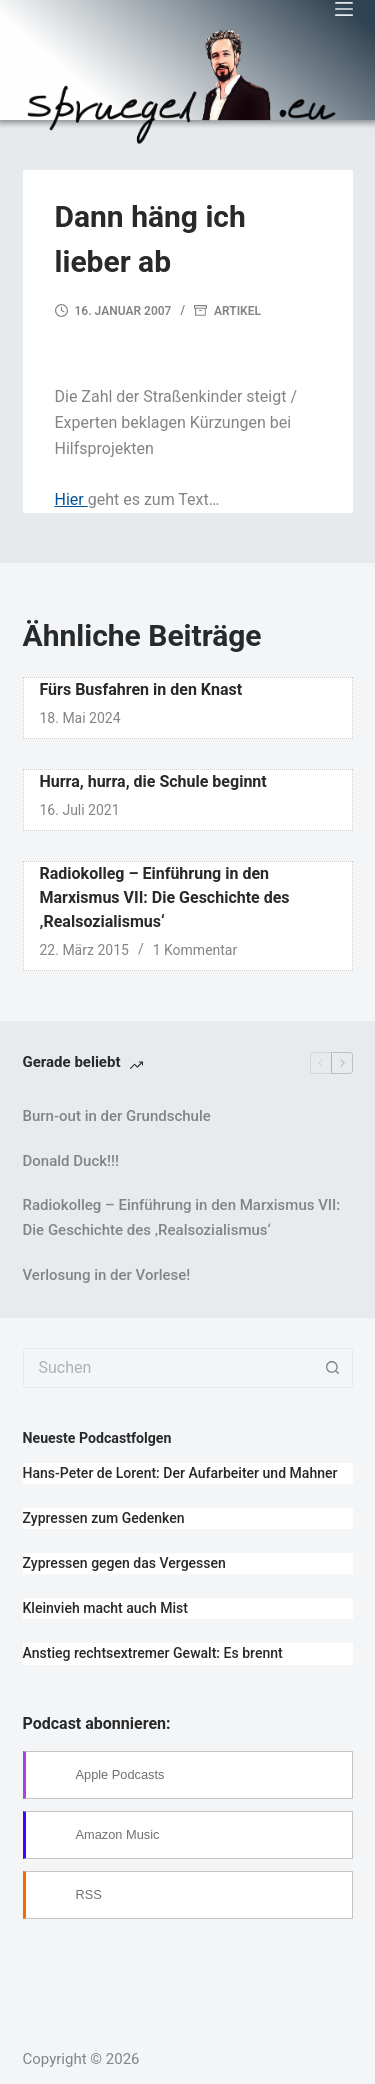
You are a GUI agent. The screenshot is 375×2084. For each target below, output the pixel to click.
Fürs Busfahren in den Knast (141, 689)
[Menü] (344, 9)
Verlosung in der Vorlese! (107, 1275)
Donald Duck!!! (71, 1161)
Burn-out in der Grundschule (117, 1116)
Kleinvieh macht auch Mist (105, 1608)
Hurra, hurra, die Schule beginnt (153, 781)
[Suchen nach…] (168, 1368)
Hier (71, 499)
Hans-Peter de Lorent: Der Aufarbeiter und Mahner (180, 1473)
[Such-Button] (333, 1368)
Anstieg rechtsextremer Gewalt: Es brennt (153, 1653)
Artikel (237, 311)
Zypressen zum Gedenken (104, 1518)
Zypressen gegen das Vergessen (124, 1563)
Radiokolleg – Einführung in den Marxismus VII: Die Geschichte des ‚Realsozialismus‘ (165, 897)
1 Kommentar (195, 950)
